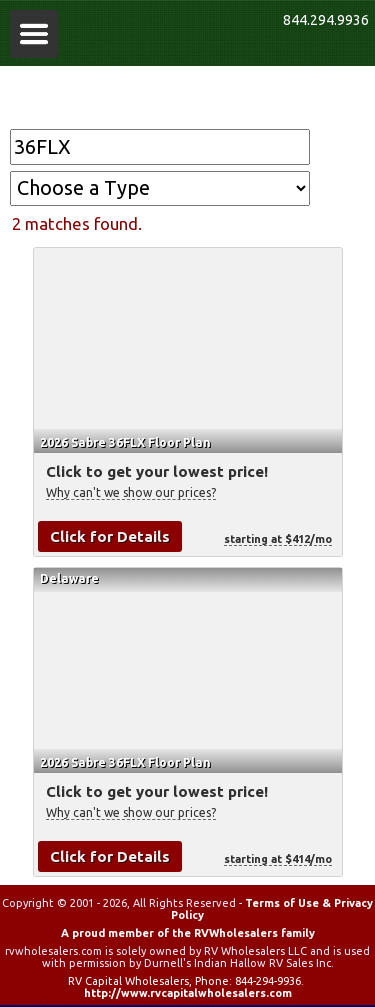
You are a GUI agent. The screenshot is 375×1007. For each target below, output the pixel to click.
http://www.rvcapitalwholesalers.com (188, 993)
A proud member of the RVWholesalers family (188, 933)
